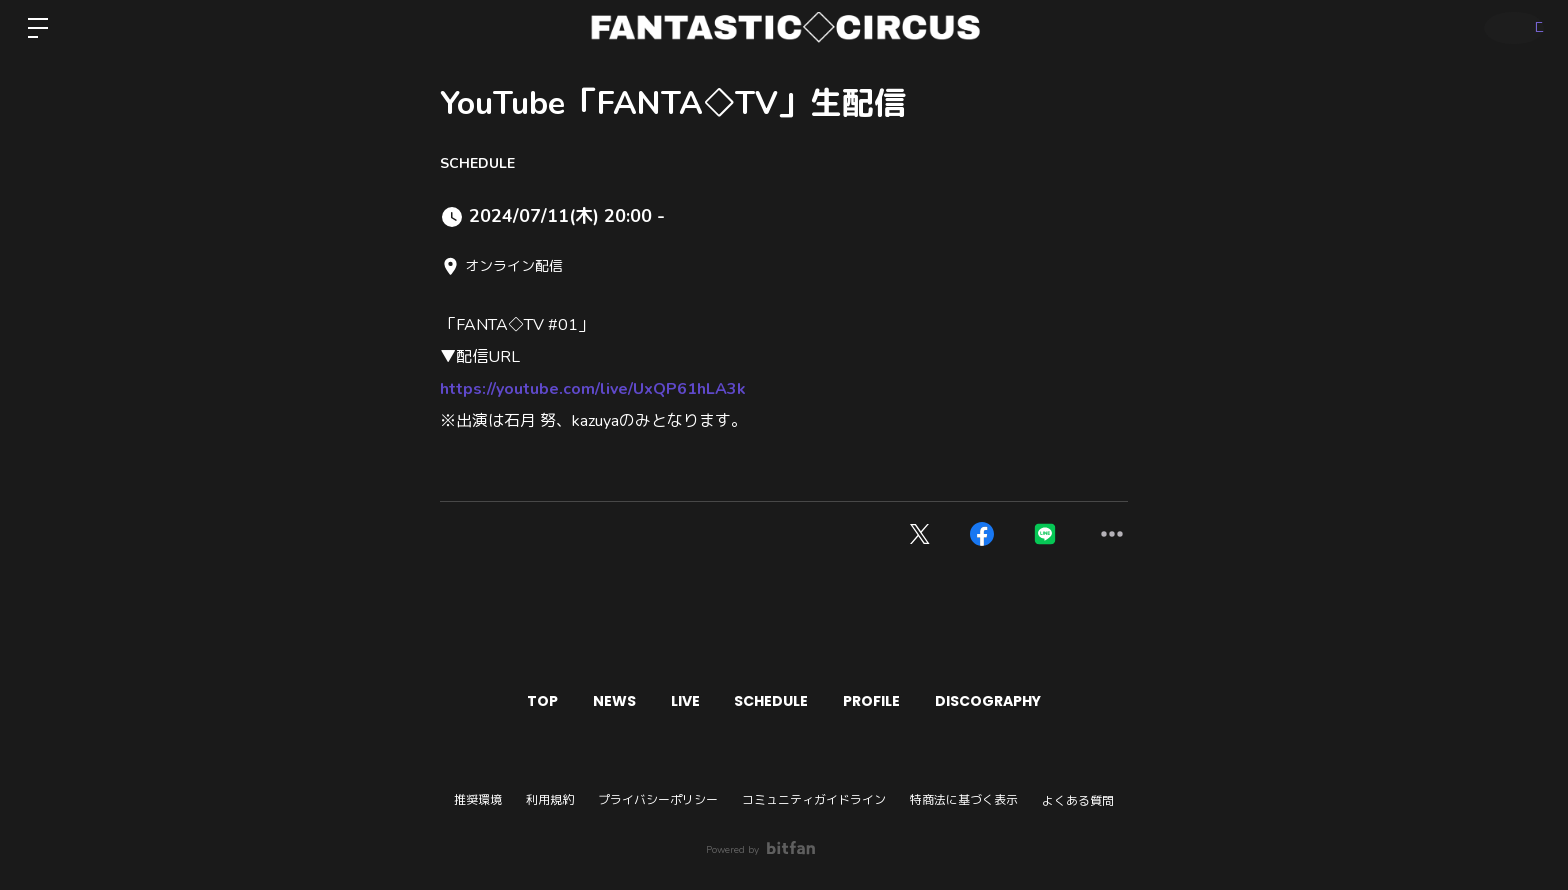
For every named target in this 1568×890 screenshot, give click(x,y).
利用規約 (550, 800)
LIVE (677, 701)
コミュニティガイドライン (814, 800)
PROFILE (894, 701)
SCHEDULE (477, 163)
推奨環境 (478, 800)
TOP (504, 701)
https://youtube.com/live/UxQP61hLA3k (593, 389)
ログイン (1508, 27)
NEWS (591, 701)
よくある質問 (1078, 801)
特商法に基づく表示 (964, 800)
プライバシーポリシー (658, 800)
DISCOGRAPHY (1026, 701)
